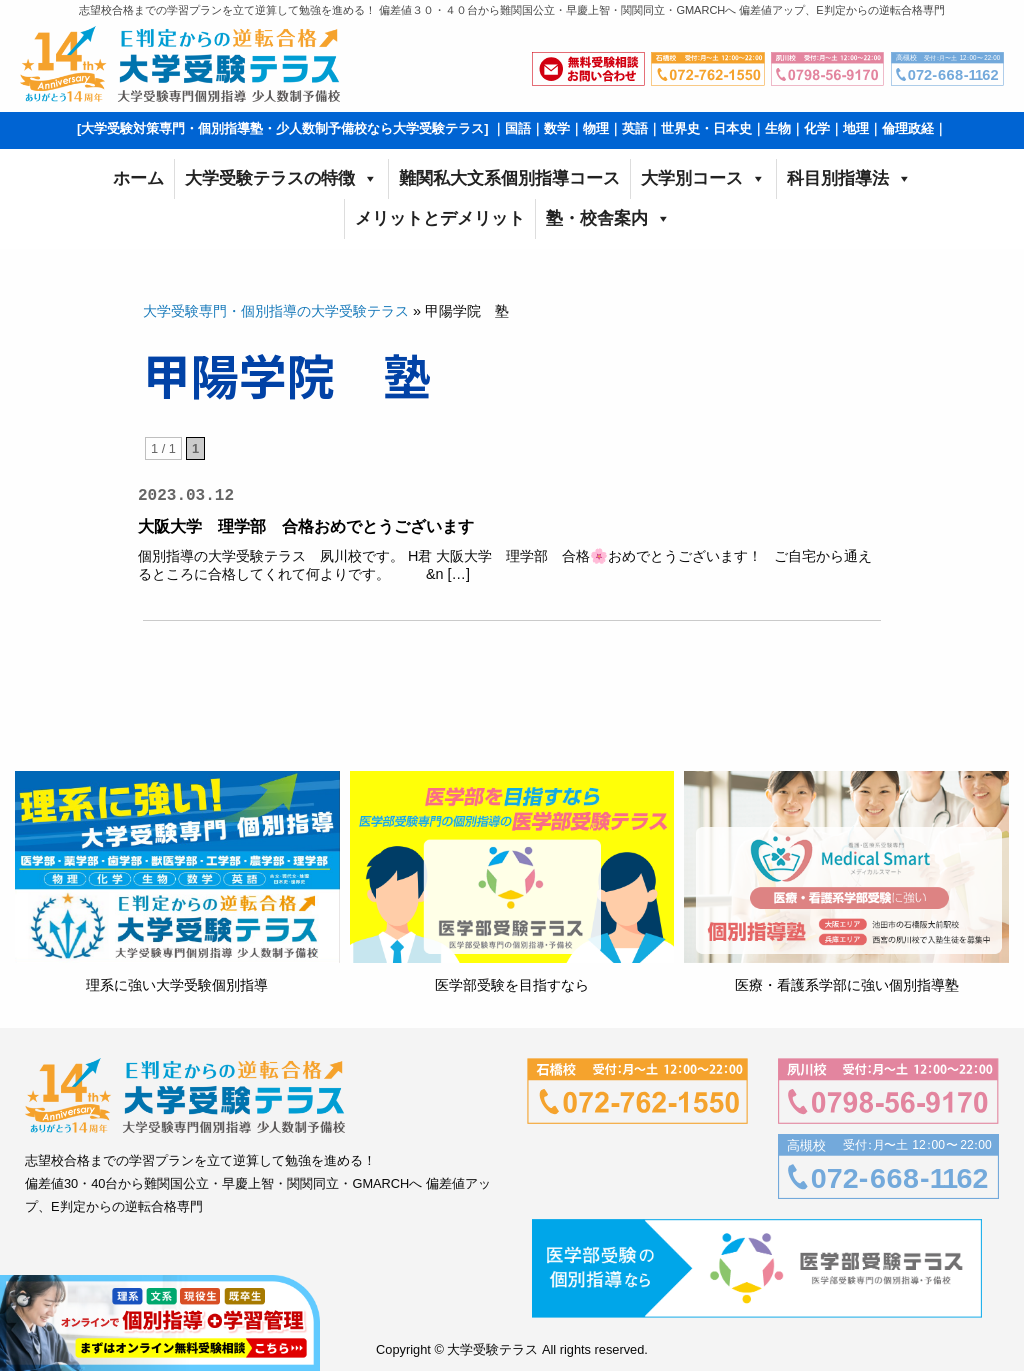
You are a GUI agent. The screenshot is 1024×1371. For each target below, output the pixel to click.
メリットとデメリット (440, 218)
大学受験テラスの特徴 (281, 179)
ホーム (138, 178)
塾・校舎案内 (608, 219)
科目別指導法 (849, 179)
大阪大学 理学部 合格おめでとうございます (306, 526)
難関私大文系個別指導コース (509, 178)
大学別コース (703, 179)
